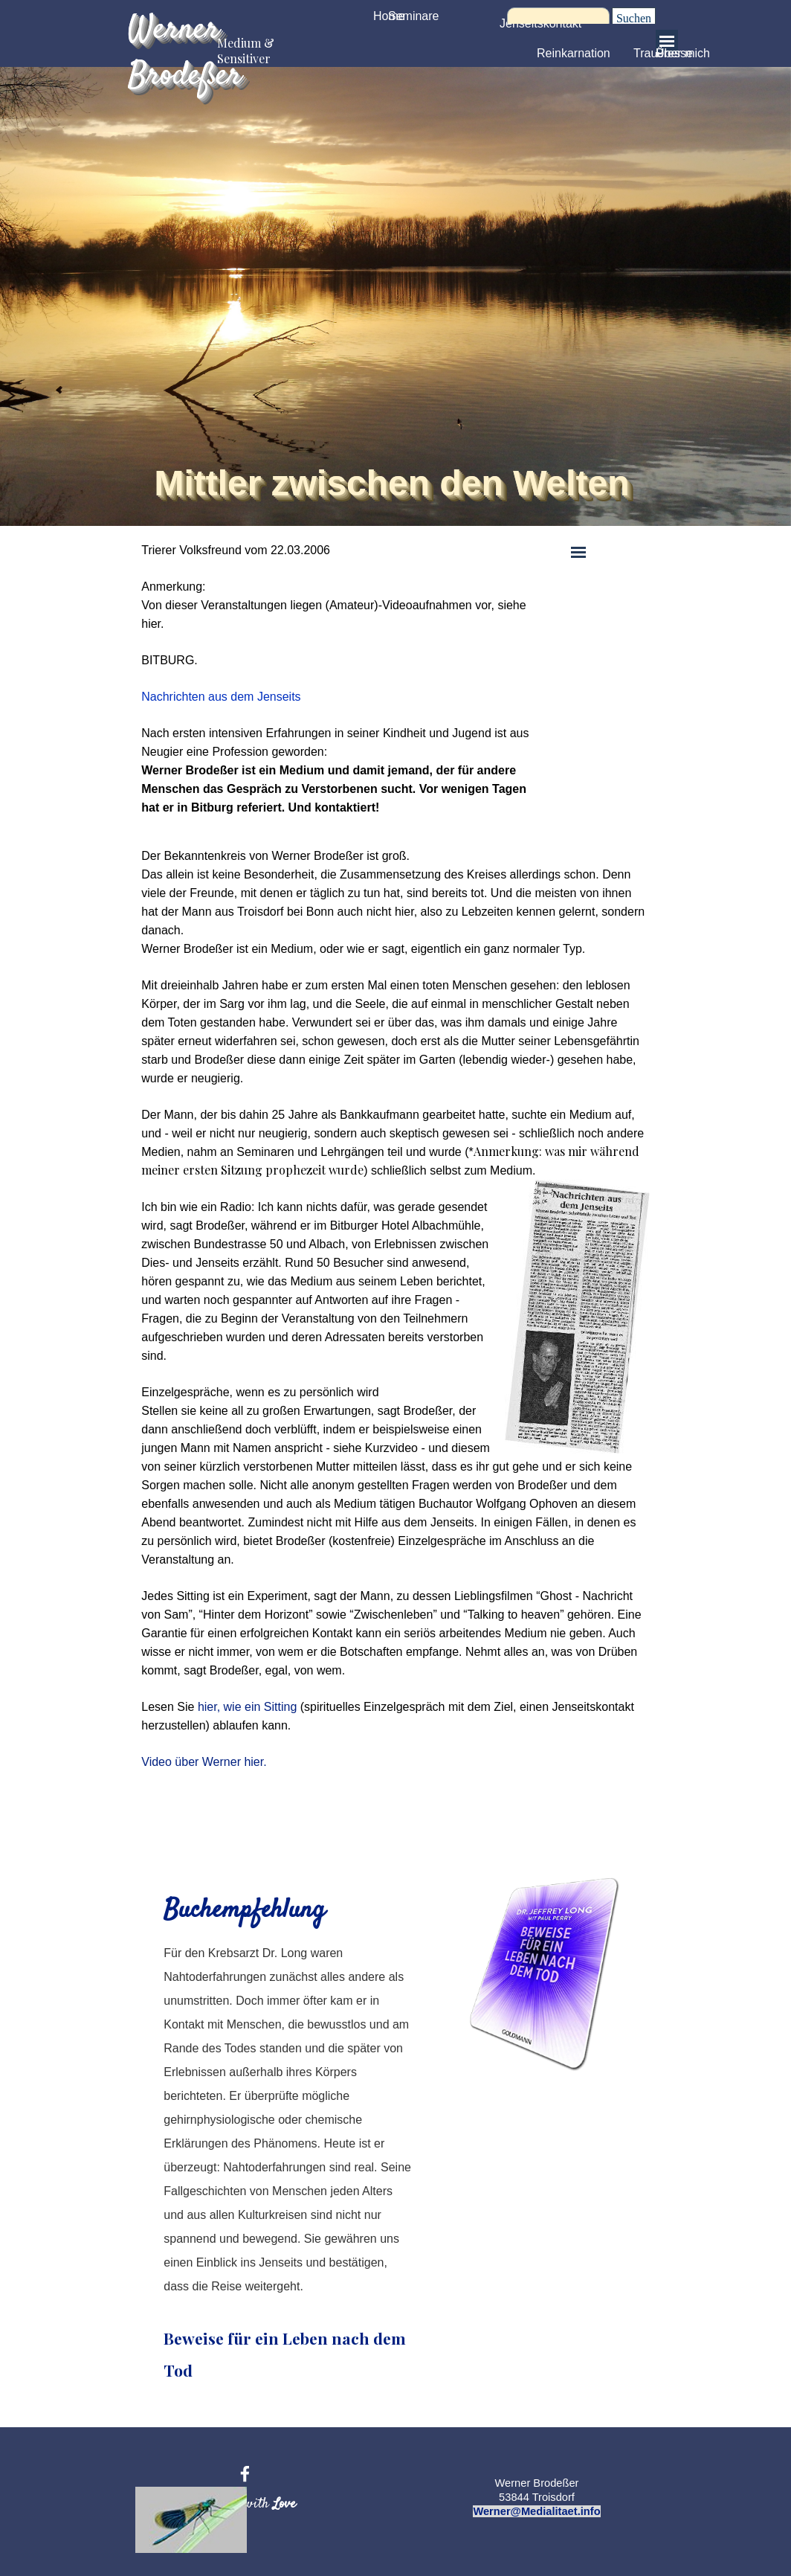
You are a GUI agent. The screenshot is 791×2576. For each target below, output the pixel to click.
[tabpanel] (342, 679)
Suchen (633, 18)
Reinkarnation (573, 53)
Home (389, 16)
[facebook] (245, 2473)
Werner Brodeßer (185, 53)
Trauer (650, 53)
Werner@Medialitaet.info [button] (536, 2511)
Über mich (683, 53)
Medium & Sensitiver (247, 50)
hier (207, 1706)
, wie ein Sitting (257, 1706)
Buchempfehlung (244, 1910)
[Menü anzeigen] (667, 41)
